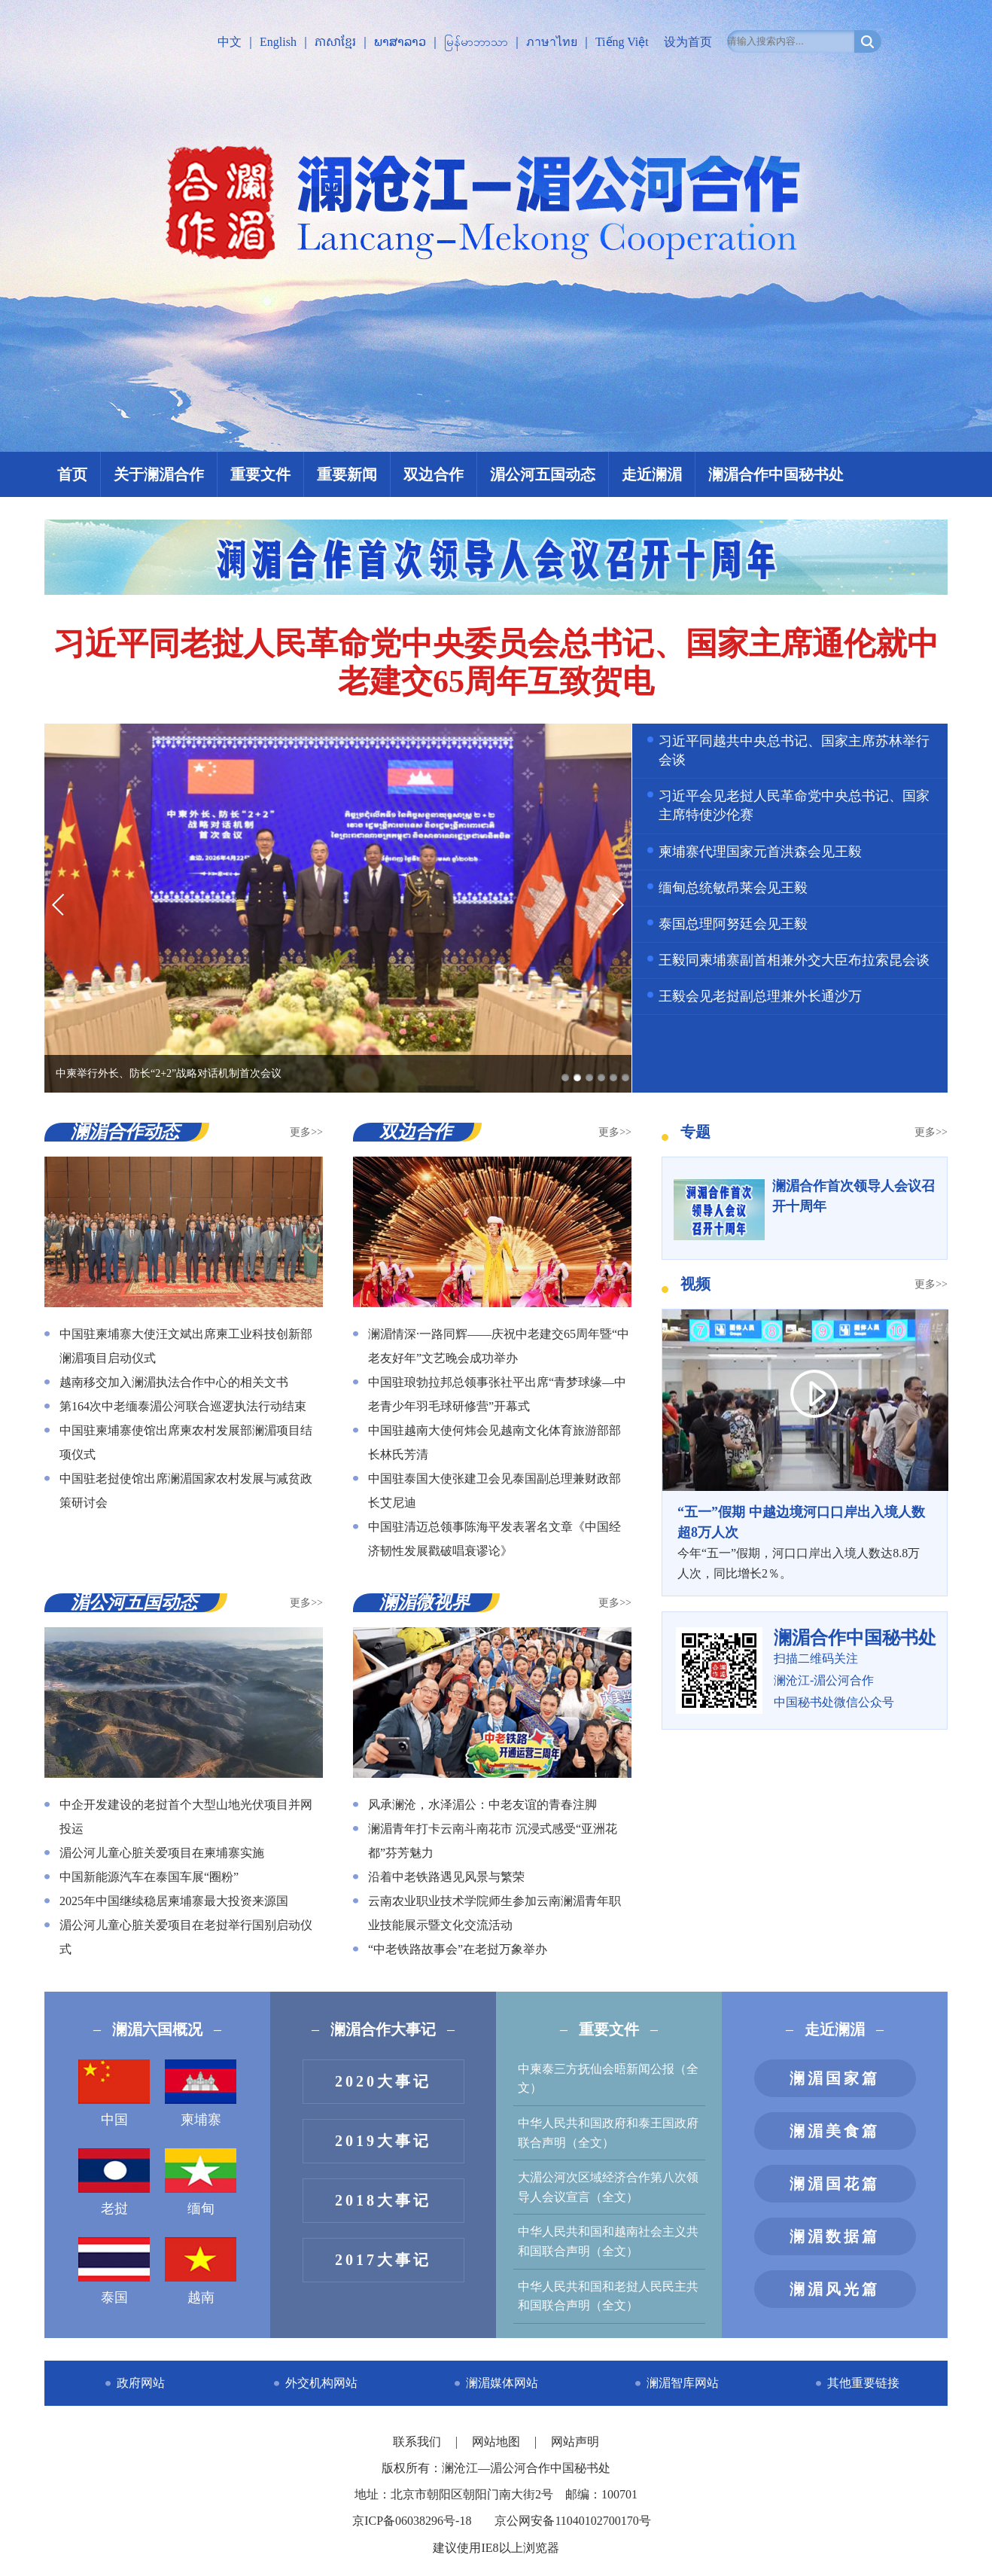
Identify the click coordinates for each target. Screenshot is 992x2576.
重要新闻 (347, 474)
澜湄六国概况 (157, 2029)
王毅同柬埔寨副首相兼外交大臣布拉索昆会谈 (794, 960)
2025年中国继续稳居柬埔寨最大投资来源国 (173, 1901)
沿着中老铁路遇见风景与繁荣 (446, 1876)
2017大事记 (383, 2259)
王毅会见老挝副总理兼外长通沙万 (760, 996)
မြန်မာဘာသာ (476, 41)
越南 (200, 2271)
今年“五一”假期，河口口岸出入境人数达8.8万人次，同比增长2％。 (804, 1541)
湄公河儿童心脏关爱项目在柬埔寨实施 (161, 1852)
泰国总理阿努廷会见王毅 (733, 923)
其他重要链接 (863, 2382)
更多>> (306, 1132)
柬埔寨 (200, 2093)
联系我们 (418, 2441)
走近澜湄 (652, 474)
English (278, 41)
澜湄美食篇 (835, 2131)
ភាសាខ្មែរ (335, 41)
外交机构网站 (321, 2382)
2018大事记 (383, 2200)
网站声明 (575, 2441)
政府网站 (141, 2382)
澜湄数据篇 (835, 2236)
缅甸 (200, 2182)
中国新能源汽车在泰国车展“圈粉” (149, 1876)
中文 (230, 41)
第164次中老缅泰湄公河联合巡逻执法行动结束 (182, 1406)
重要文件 (260, 474)
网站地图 (497, 2441)
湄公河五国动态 (542, 474)
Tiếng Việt (622, 41)
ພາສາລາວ (400, 41)
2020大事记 (383, 2081)
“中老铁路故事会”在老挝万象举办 (457, 1949)
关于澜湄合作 (159, 474)
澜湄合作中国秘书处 (776, 474)
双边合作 (433, 474)
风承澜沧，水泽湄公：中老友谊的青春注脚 (482, 1804)
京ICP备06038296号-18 (411, 2520)
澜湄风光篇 (835, 2289)
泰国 (114, 2271)
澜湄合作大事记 (383, 2029)
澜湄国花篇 (835, 2183)
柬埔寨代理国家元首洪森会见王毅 (760, 851)
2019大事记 (383, 2140)
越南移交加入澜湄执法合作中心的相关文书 (173, 1382)
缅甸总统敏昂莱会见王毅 (733, 887)
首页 (72, 474)
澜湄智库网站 (683, 2382)
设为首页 (688, 41)
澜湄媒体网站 (502, 2382)
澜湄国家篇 (835, 2078)
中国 (114, 2093)
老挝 (114, 2182)
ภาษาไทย (551, 41)
